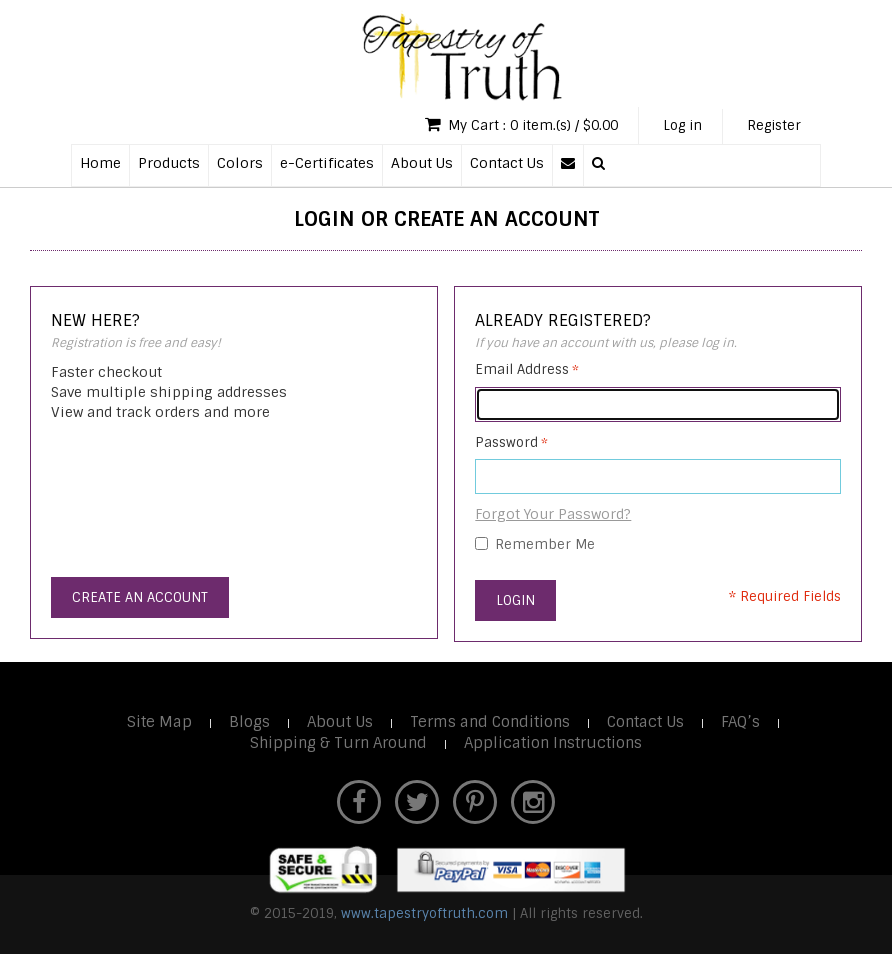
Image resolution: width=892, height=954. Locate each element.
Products (169, 163)
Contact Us (507, 163)
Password (506, 442)
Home (100, 163)
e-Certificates (327, 163)
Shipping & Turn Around (338, 743)
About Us (422, 163)
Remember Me (545, 544)
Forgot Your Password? (553, 514)
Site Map (159, 722)
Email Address (522, 369)
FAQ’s (740, 722)
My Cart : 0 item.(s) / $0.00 (521, 124)
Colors (240, 163)
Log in (682, 125)
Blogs (249, 722)
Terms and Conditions (490, 722)
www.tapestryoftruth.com (424, 913)
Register (774, 125)
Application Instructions (553, 743)
